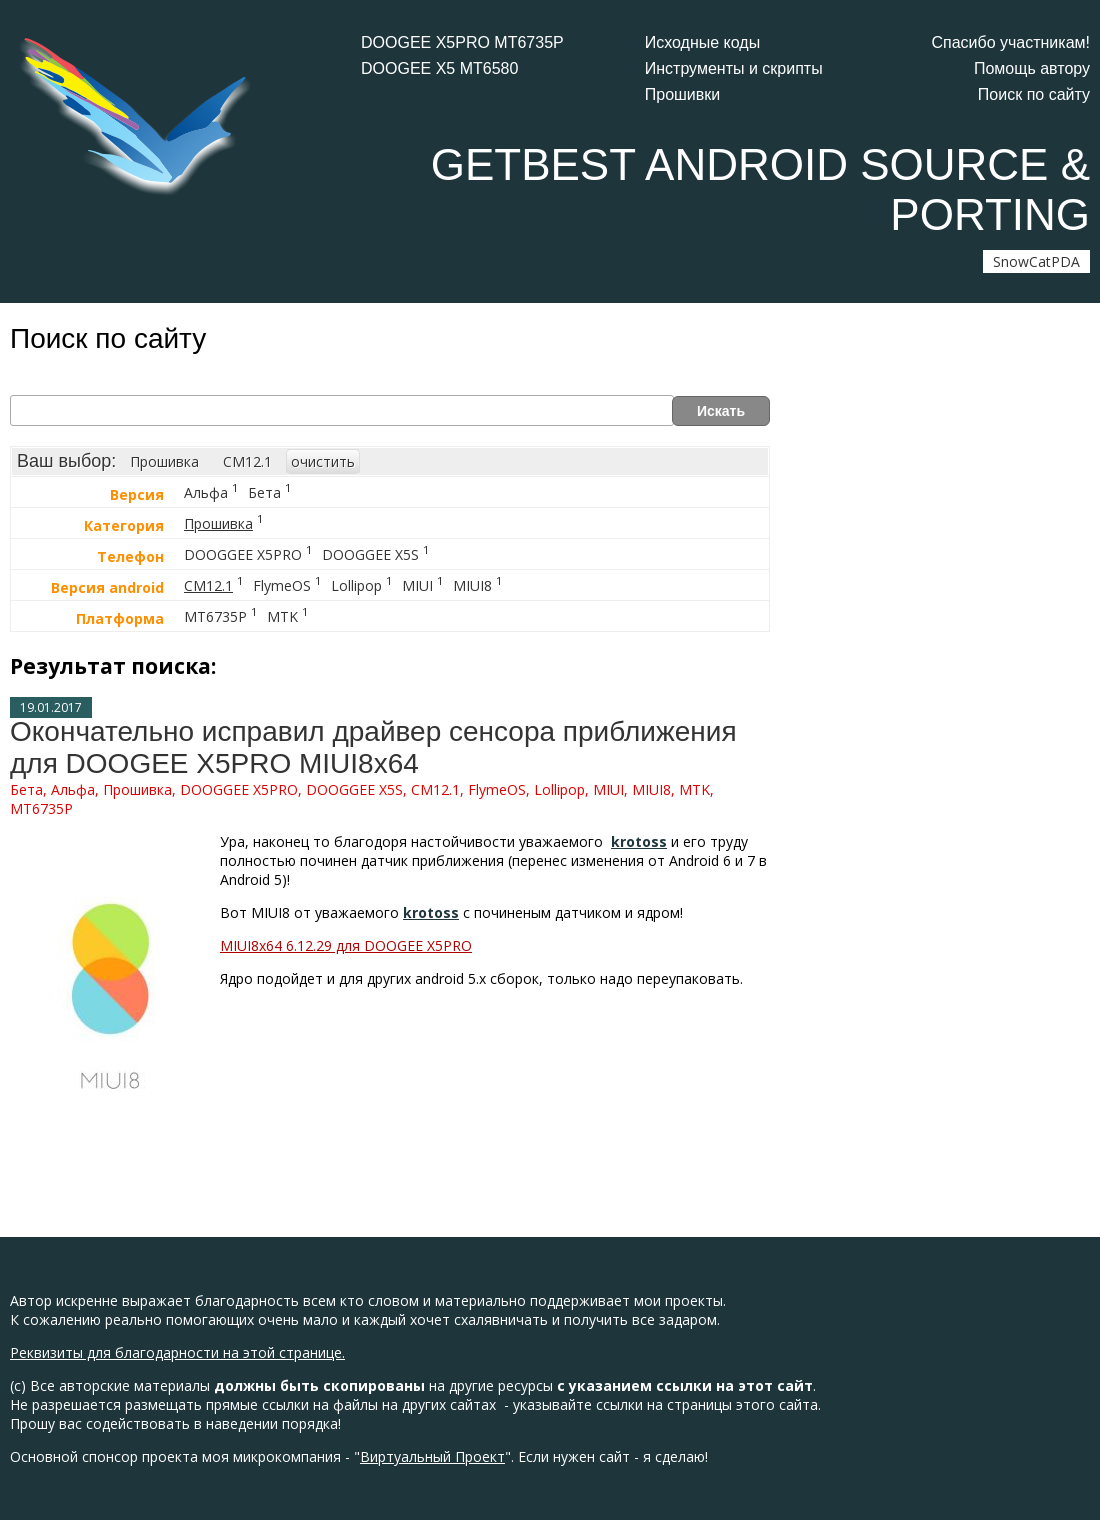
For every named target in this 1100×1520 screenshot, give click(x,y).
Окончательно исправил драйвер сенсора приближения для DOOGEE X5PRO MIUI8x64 (373, 747)
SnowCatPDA (1036, 261)
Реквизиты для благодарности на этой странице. (177, 1352)
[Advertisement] (940, 695)
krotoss (639, 841)
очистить (323, 461)
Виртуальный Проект (432, 1456)
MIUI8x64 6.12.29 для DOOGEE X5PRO (346, 945)
